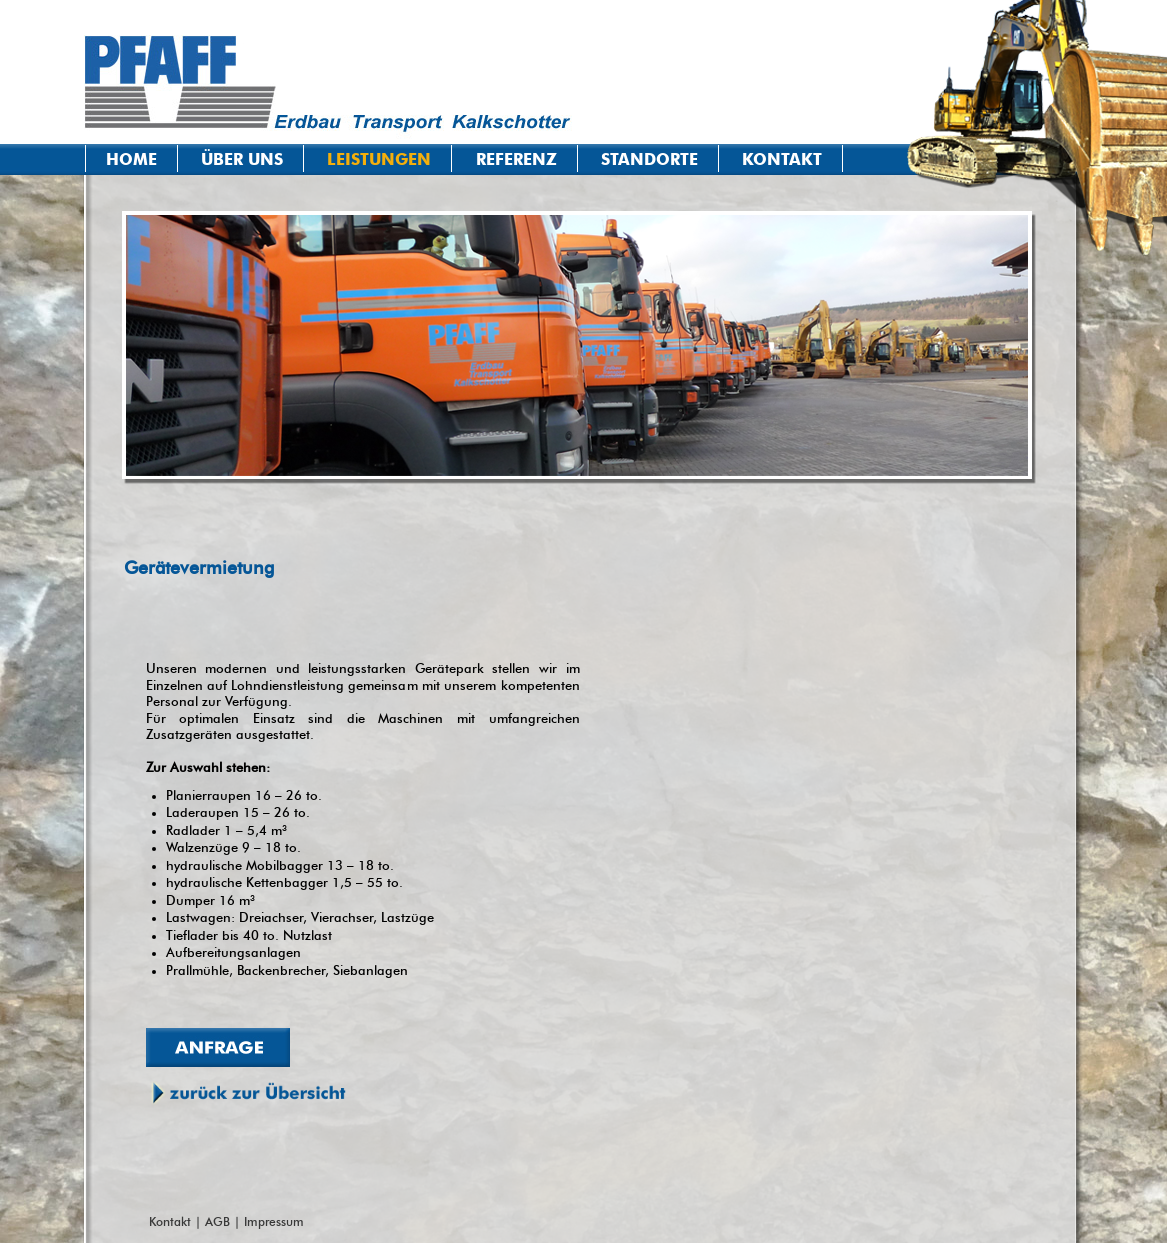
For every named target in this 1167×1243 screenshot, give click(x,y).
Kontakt (782, 159)
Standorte (649, 159)
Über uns (242, 159)
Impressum (274, 1221)
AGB (217, 1221)
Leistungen (379, 159)
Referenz (516, 159)
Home (131, 159)
